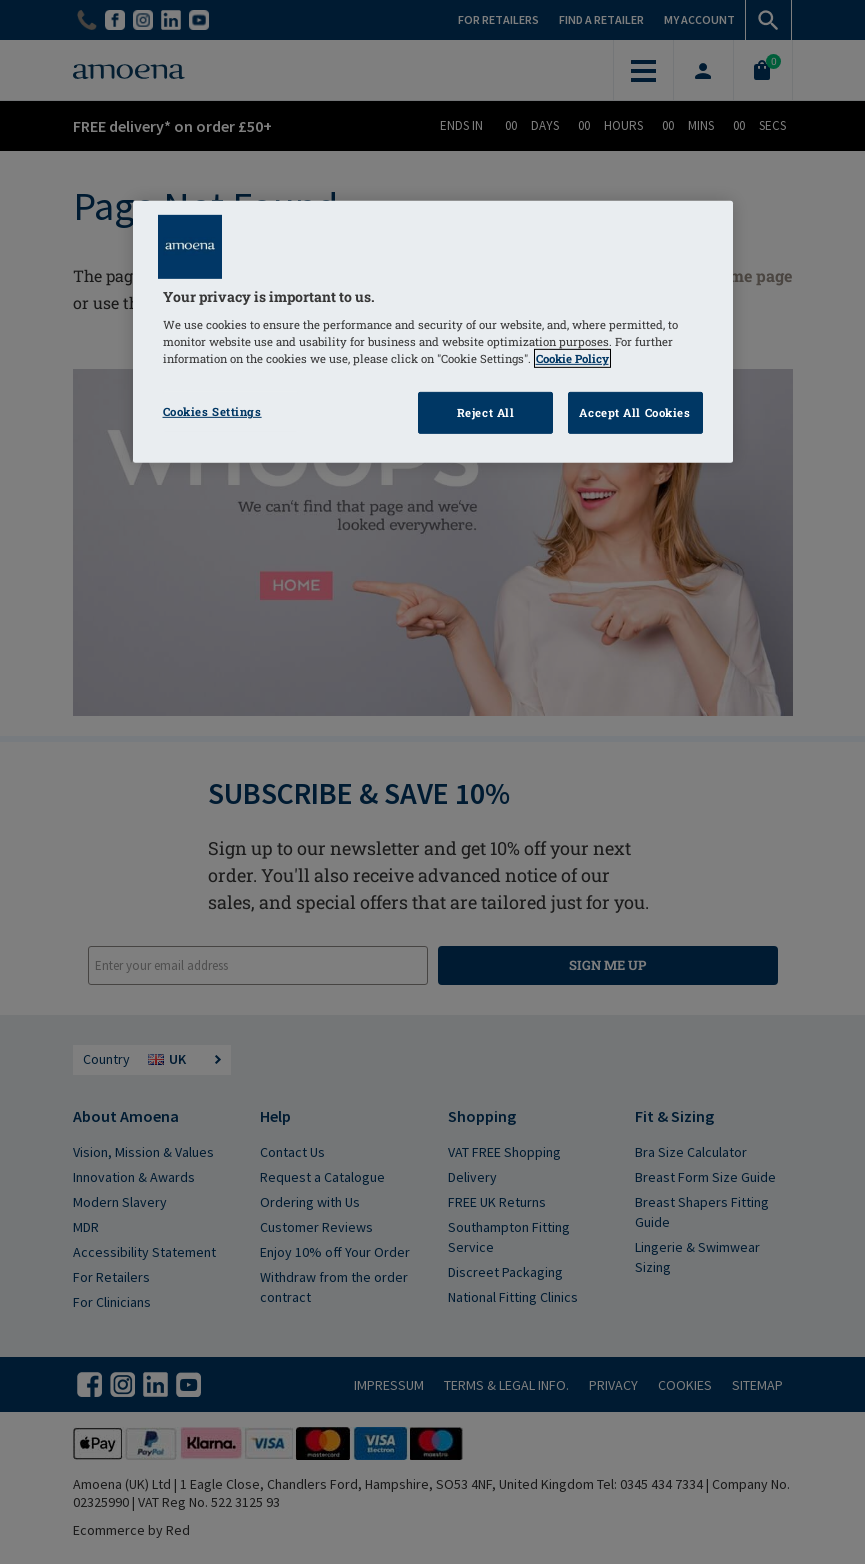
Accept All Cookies (634, 412)
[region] (433, 331)
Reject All (486, 412)
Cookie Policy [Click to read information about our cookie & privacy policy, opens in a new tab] (572, 358)
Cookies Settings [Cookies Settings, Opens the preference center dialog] (212, 411)
